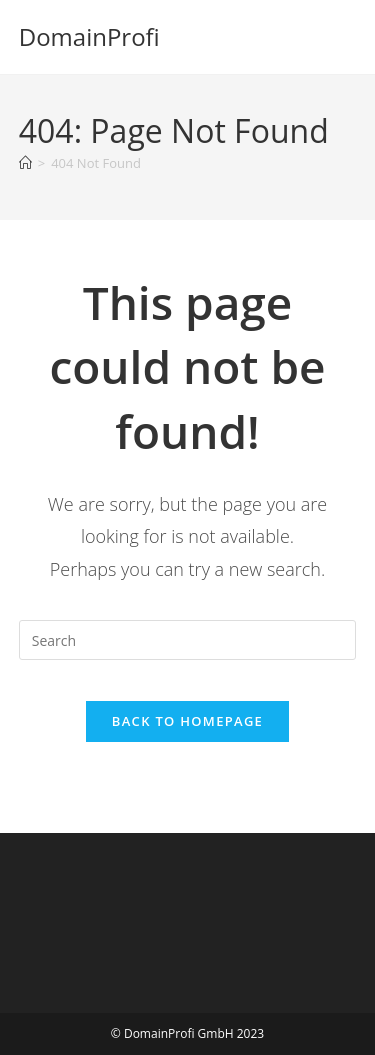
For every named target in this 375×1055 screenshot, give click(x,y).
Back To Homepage (187, 721)
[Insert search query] (188, 640)
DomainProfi (89, 36)
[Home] (25, 163)
